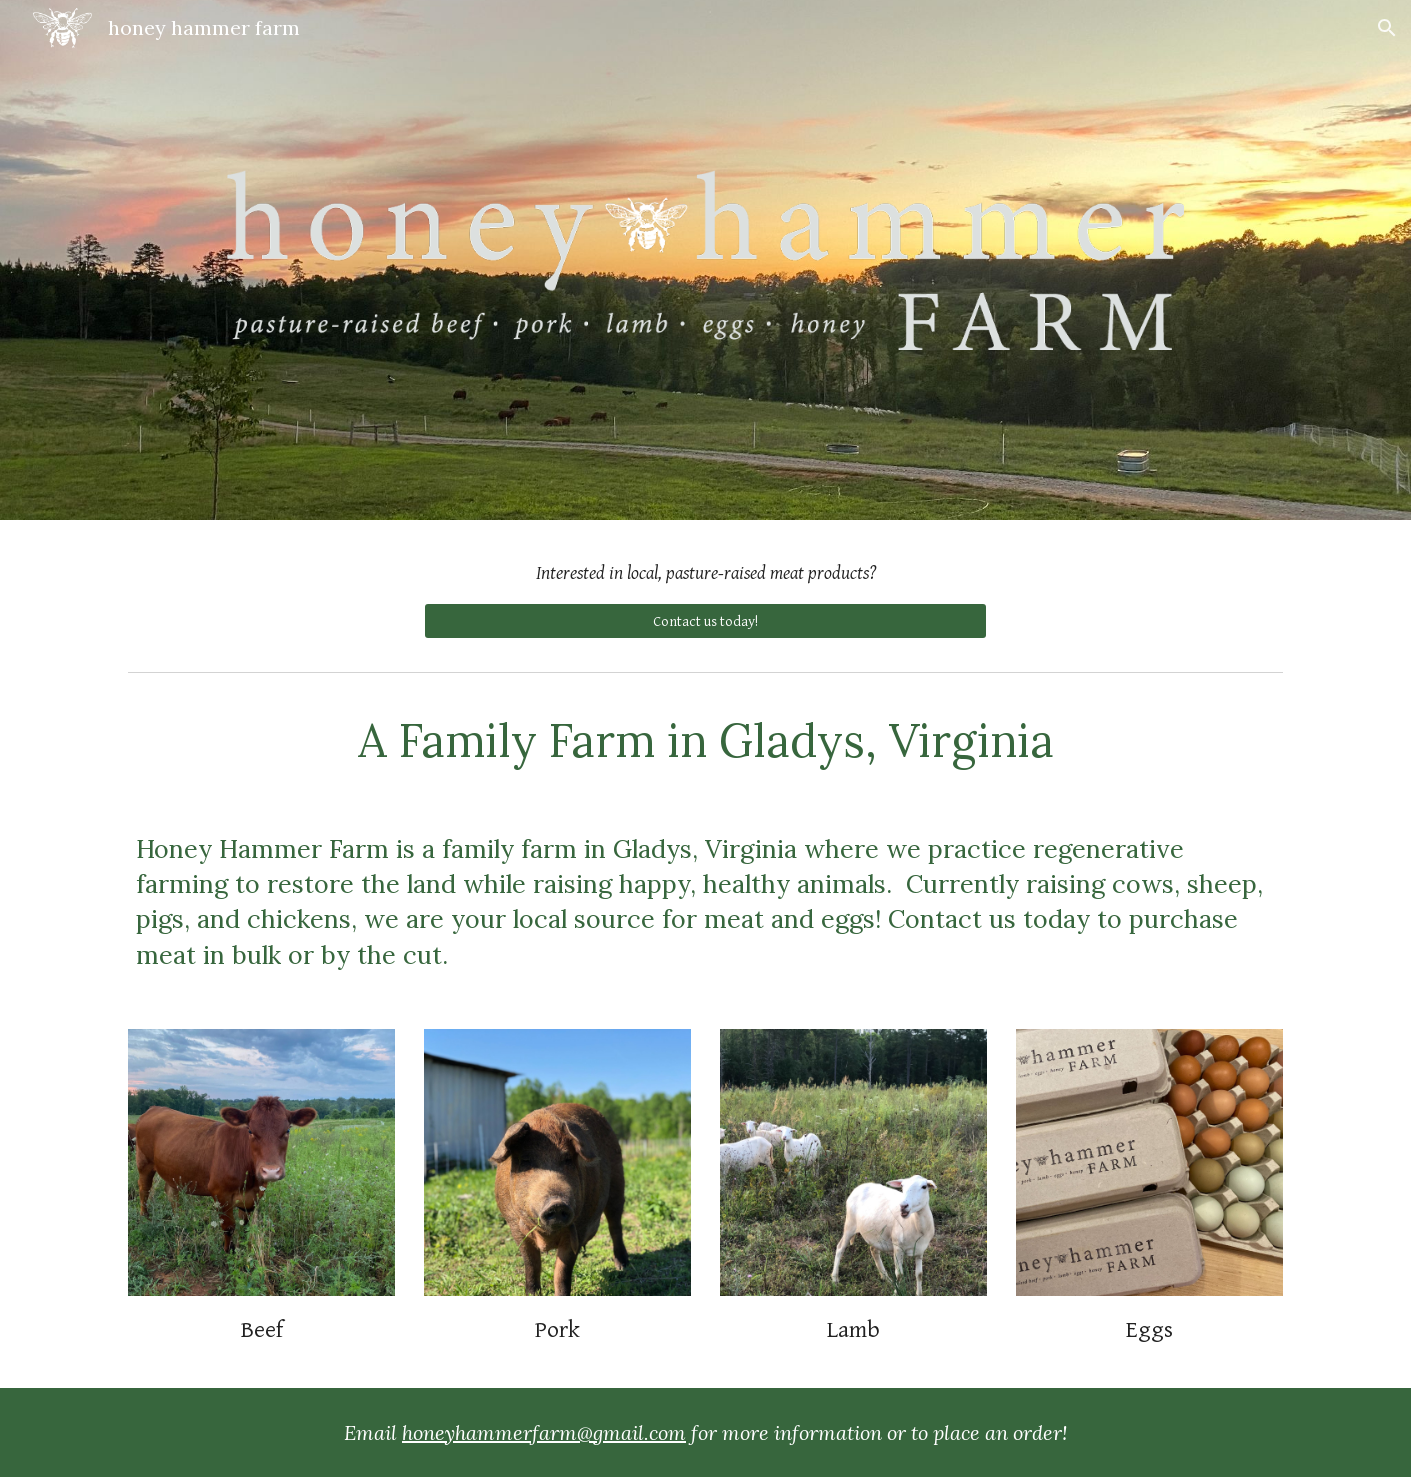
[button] (1387, 28)
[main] (705, 573)
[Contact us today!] (705, 621)
